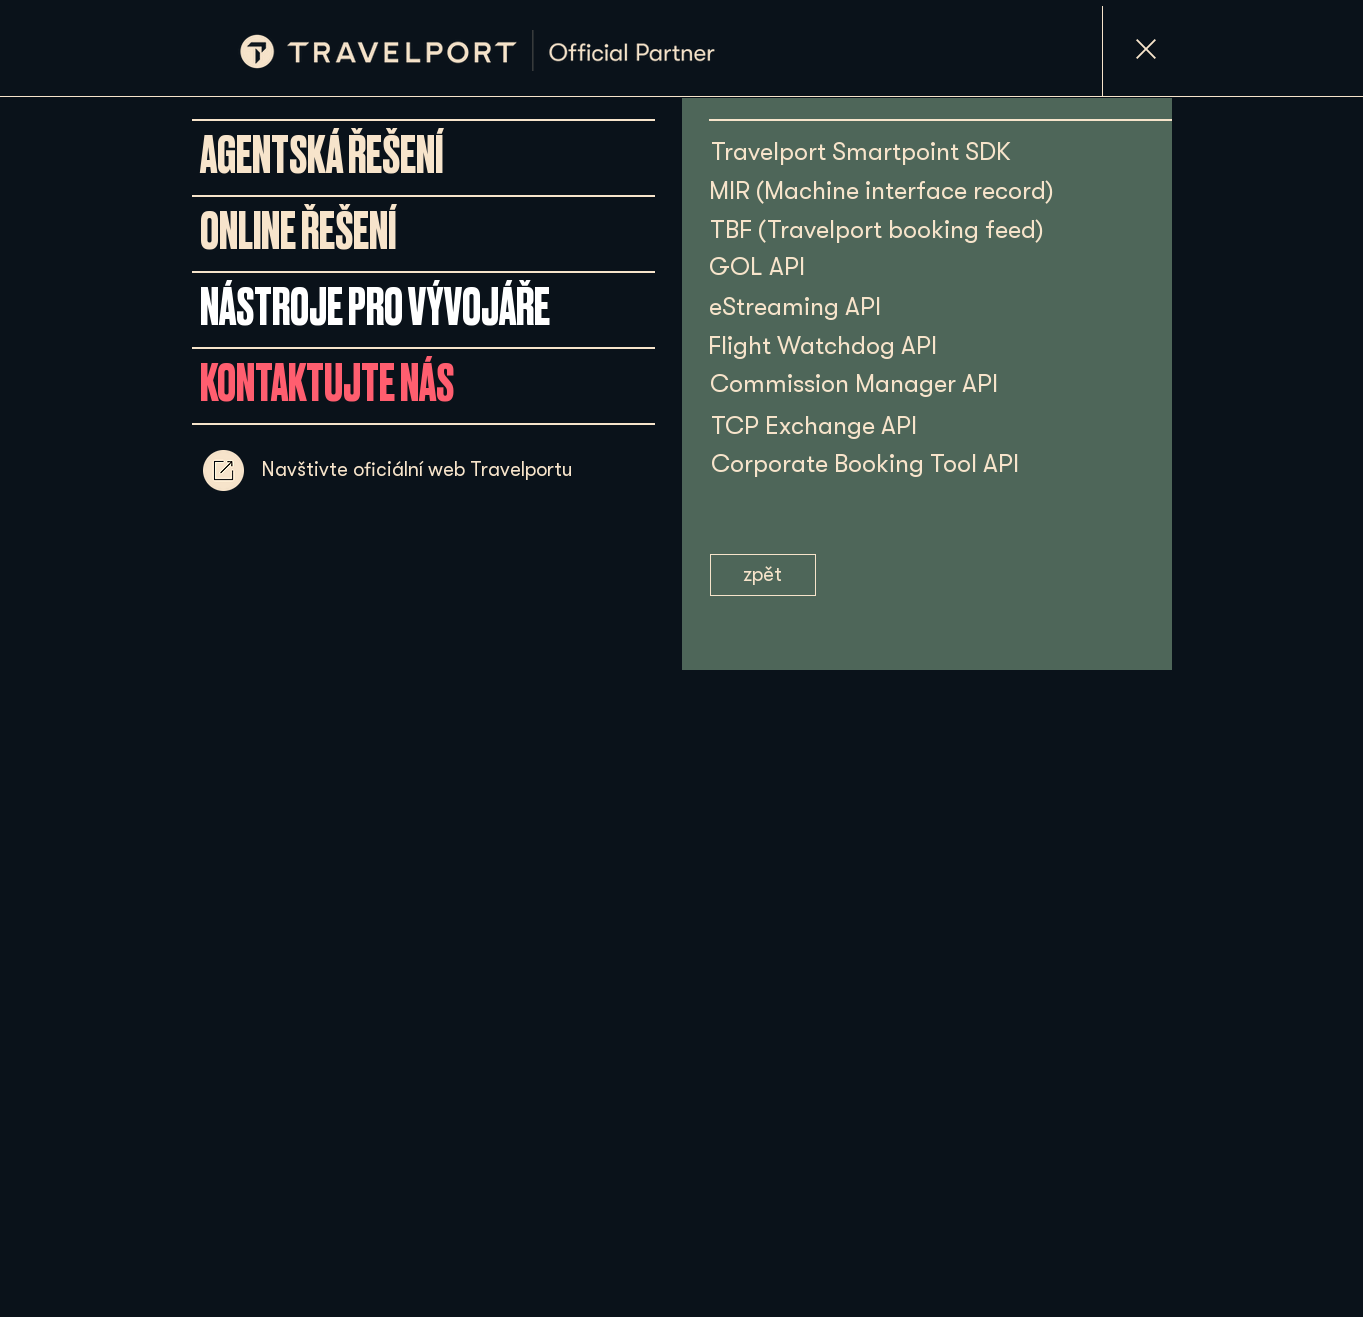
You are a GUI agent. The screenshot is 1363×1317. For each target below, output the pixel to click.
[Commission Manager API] (854, 383)
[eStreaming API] (795, 306)
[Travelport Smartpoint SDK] (861, 151)
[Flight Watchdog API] (822, 345)
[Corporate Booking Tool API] (896, 463)
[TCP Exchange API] (824, 425)
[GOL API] (757, 266)
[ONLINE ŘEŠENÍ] (298, 233)
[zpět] (763, 575)
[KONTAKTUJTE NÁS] (327, 385)
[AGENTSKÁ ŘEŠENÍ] (321, 157)
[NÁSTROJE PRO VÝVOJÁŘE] (375, 309)
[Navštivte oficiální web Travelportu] (417, 470)
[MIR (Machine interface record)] (881, 190)
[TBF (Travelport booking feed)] (877, 229)
